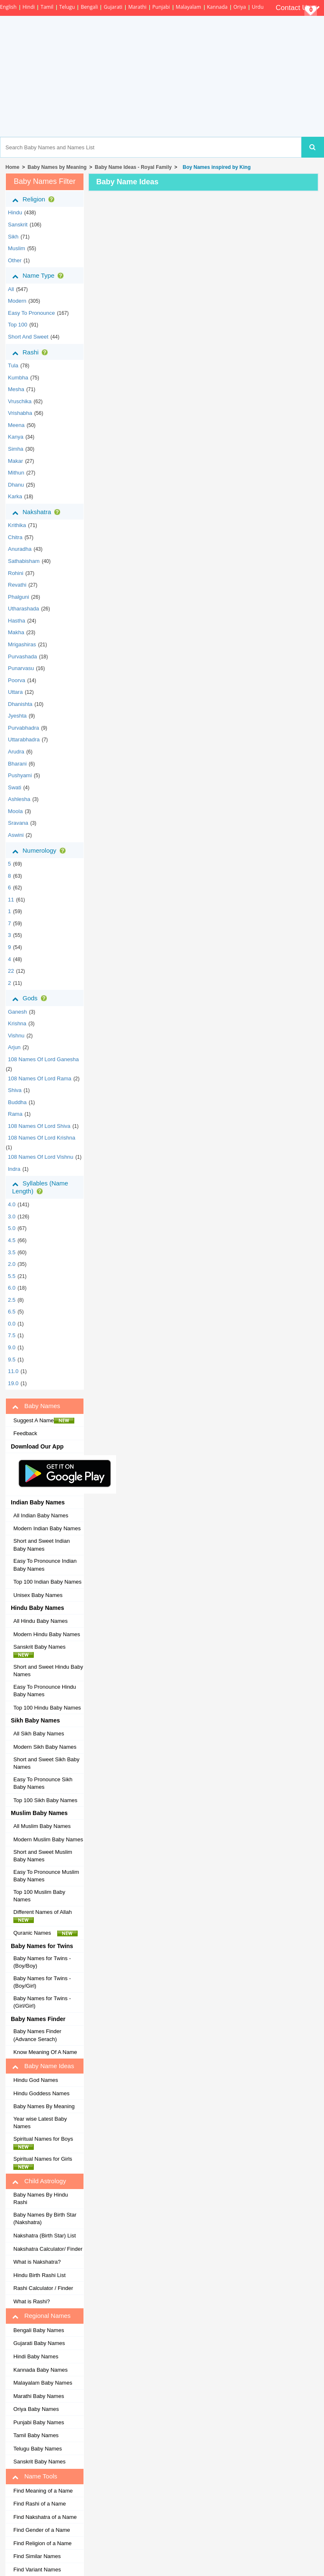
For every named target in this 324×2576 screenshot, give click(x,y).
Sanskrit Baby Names (41, 1651)
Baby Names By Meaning (44, 2106)
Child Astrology (39, 2181)
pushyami (20, 775)
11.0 (13, 1371)
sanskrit (18, 224)
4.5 (11, 1240)
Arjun (14, 1047)
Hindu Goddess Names (41, 2093)
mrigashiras (22, 644)
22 (11, 971)
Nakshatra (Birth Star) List (44, 2235)
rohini (15, 573)
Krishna (17, 1023)
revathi (17, 585)
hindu (15, 212)
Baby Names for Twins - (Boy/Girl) (42, 1982)
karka (15, 496)
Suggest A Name (43, 1420)
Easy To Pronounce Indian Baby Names (45, 1565)
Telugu (67, 6)
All (11, 289)
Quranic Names (45, 1933)
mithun (16, 473)
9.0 (11, 1347)
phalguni (18, 597)
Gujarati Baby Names (39, 2343)
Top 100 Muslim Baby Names (39, 1896)
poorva (16, 680)
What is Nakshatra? (37, 2262)
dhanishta (20, 704)
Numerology (40, 850)
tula (13, 365)
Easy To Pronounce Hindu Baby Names (44, 1691)
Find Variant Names (37, 2569)
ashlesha (19, 799)
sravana (18, 823)
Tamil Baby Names (35, 2435)
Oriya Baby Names (36, 2409)
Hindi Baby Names (35, 2356)
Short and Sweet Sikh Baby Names (46, 1763)
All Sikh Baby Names (38, 1733)
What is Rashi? (31, 2301)
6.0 (11, 1288)
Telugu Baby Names (37, 2448)
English (8, 6)
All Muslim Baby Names (42, 1826)
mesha (16, 389)
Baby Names (36, 1406)
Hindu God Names (35, 2080)
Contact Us (298, 8)
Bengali (89, 6)
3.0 (11, 1216)
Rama (15, 1114)
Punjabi (161, 6)
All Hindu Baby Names (40, 1621)
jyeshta (17, 716)
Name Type (39, 275)
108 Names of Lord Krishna (41, 1138)
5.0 (11, 1228)
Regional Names (41, 2316)
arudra (16, 751)
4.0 (11, 1204)
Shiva (15, 1090)
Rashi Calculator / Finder (43, 2288)
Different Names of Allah (44, 1916)
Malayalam (188, 6)
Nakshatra (37, 512)
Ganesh (17, 1012)
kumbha (18, 377)
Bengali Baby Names (38, 2330)
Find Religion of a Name (42, 2543)
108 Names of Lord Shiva (39, 1126)
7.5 (11, 1335)
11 (11, 899)
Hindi (29, 6)
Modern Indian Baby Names (47, 1528)
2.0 (11, 1264)
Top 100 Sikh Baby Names (45, 1800)
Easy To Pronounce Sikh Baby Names (42, 1783)
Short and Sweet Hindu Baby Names (48, 1671)
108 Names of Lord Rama (39, 1078)
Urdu (257, 6)
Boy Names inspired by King (215, 167)
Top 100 (17, 324)
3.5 (11, 1252)
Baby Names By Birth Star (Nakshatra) (44, 2219)
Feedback (25, 1433)
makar (15, 461)
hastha (16, 621)
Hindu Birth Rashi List (39, 2275)
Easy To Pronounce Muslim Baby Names (46, 1876)
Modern (17, 301)
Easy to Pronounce (31, 313)
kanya (15, 437)
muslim (16, 248)
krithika (17, 525)
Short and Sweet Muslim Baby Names (42, 1856)
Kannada (217, 6)
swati (14, 787)
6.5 (11, 1311)
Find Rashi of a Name (39, 2504)
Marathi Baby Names (38, 2396)
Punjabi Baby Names (38, 2422)
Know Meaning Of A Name (45, 2052)
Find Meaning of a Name (43, 2491)
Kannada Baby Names (40, 2370)
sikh (13, 236)
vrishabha (20, 413)
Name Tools (34, 2476)
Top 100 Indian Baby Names (47, 1582)
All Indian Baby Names (40, 1515)
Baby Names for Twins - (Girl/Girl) (42, 2002)
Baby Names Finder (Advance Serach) (37, 2035)
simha (15, 449)
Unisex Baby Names (38, 1595)
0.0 (11, 1324)
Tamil (46, 6)
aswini (16, 835)
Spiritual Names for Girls (45, 2163)
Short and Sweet (28, 337)
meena (16, 425)
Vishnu (16, 1035)
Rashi (31, 352)
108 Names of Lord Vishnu (40, 1157)
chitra (15, 537)
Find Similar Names (37, 2556)
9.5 (11, 1359)
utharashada (23, 608)
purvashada (22, 656)
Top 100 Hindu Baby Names (47, 1708)
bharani (17, 764)
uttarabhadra (24, 739)
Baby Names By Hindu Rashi (40, 2199)
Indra (14, 1169)
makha (16, 632)
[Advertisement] (194, 76)
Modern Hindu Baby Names (46, 1634)
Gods (31, 998)
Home (12, 167)
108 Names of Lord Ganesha (43, 1059)
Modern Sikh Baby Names (44, 1747)
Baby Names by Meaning (57, 167)
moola (15, 811)
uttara (15, 692)
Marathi (137, 6)
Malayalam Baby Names (42, 2383)
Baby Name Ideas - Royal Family (133, 167)
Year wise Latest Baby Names (40, 2123)
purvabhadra (23, 728)
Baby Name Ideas (43, 2066)
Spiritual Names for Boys (45, 2143)
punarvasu (21, 668)
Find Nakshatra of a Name (45, 2517)
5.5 (11, 1276)
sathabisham (24, 561)
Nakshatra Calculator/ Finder (47, 2249)
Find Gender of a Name (41, 2530)
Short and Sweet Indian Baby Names (41, 1545)
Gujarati (113, 6)
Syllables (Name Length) (40, 1187)
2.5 (11, 1300)
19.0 (13, 1383)
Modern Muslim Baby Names (48, 1839)
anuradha (19, 549)
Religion (35, 199)
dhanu (16, 485)
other (15, 260)
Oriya (239, 6)
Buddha (17, 1102)
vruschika (20, 401)
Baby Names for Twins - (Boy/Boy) (42, 1962)
